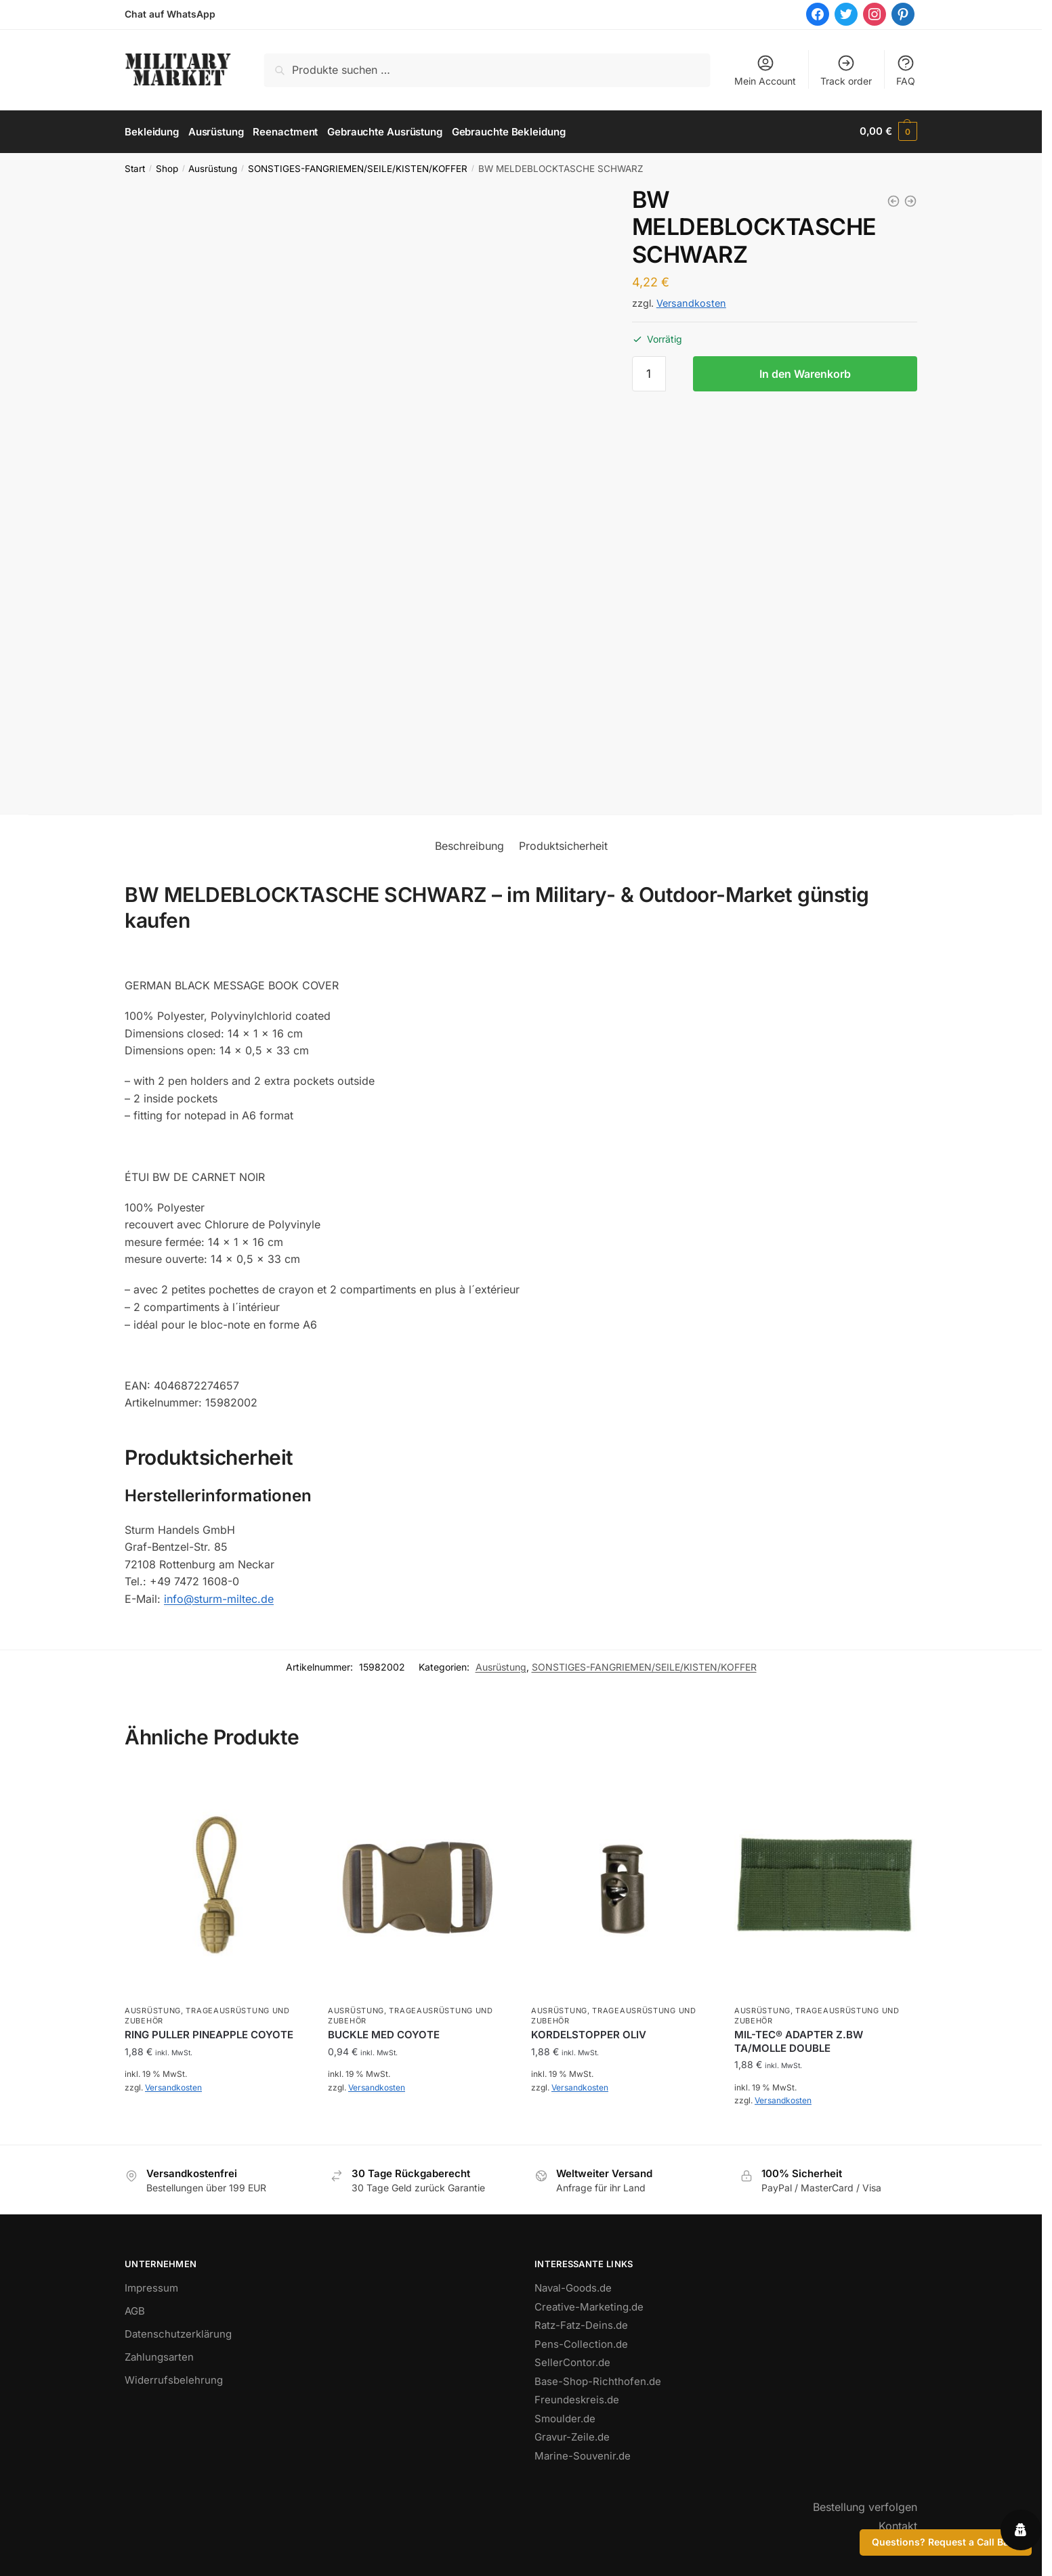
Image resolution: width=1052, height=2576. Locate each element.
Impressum (151, 2286)
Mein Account (765, 70)
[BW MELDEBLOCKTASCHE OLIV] (893, 199)
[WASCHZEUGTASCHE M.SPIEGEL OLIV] (910, 199)
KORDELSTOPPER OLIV (588, 2033)
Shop (167, 167)
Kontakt (898, 2524)
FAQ (905, 70)
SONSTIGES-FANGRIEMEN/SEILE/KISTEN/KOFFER (357, 167)
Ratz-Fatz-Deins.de (581, 2323)
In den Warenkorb (805, 372)
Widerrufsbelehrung (174, 2378)
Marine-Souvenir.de (582, 2453)
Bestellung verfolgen (865, 2505)
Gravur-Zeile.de (572, 2435)
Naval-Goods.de (573, 2286)
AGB (135, 2309)
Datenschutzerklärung (178, 2332)
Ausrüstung (212, 167)
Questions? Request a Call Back (945, 2542)
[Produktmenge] (649, 372)
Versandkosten (691, 301)
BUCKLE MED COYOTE (384, 2033)
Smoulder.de (564, 2416)
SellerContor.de (572, 2361)
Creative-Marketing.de (589, 2304)
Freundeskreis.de (576, 2398)
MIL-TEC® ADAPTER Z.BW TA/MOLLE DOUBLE (798, 2040)
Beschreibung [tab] (469, 844)
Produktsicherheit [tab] (563, 844)
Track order (846, 70)
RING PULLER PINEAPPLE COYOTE (209, 2033)
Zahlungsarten (159, 2355)
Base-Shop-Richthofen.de (597, 2379)
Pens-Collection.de (581, 2342)
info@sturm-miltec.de (219, 1597)
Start (135, 167)
